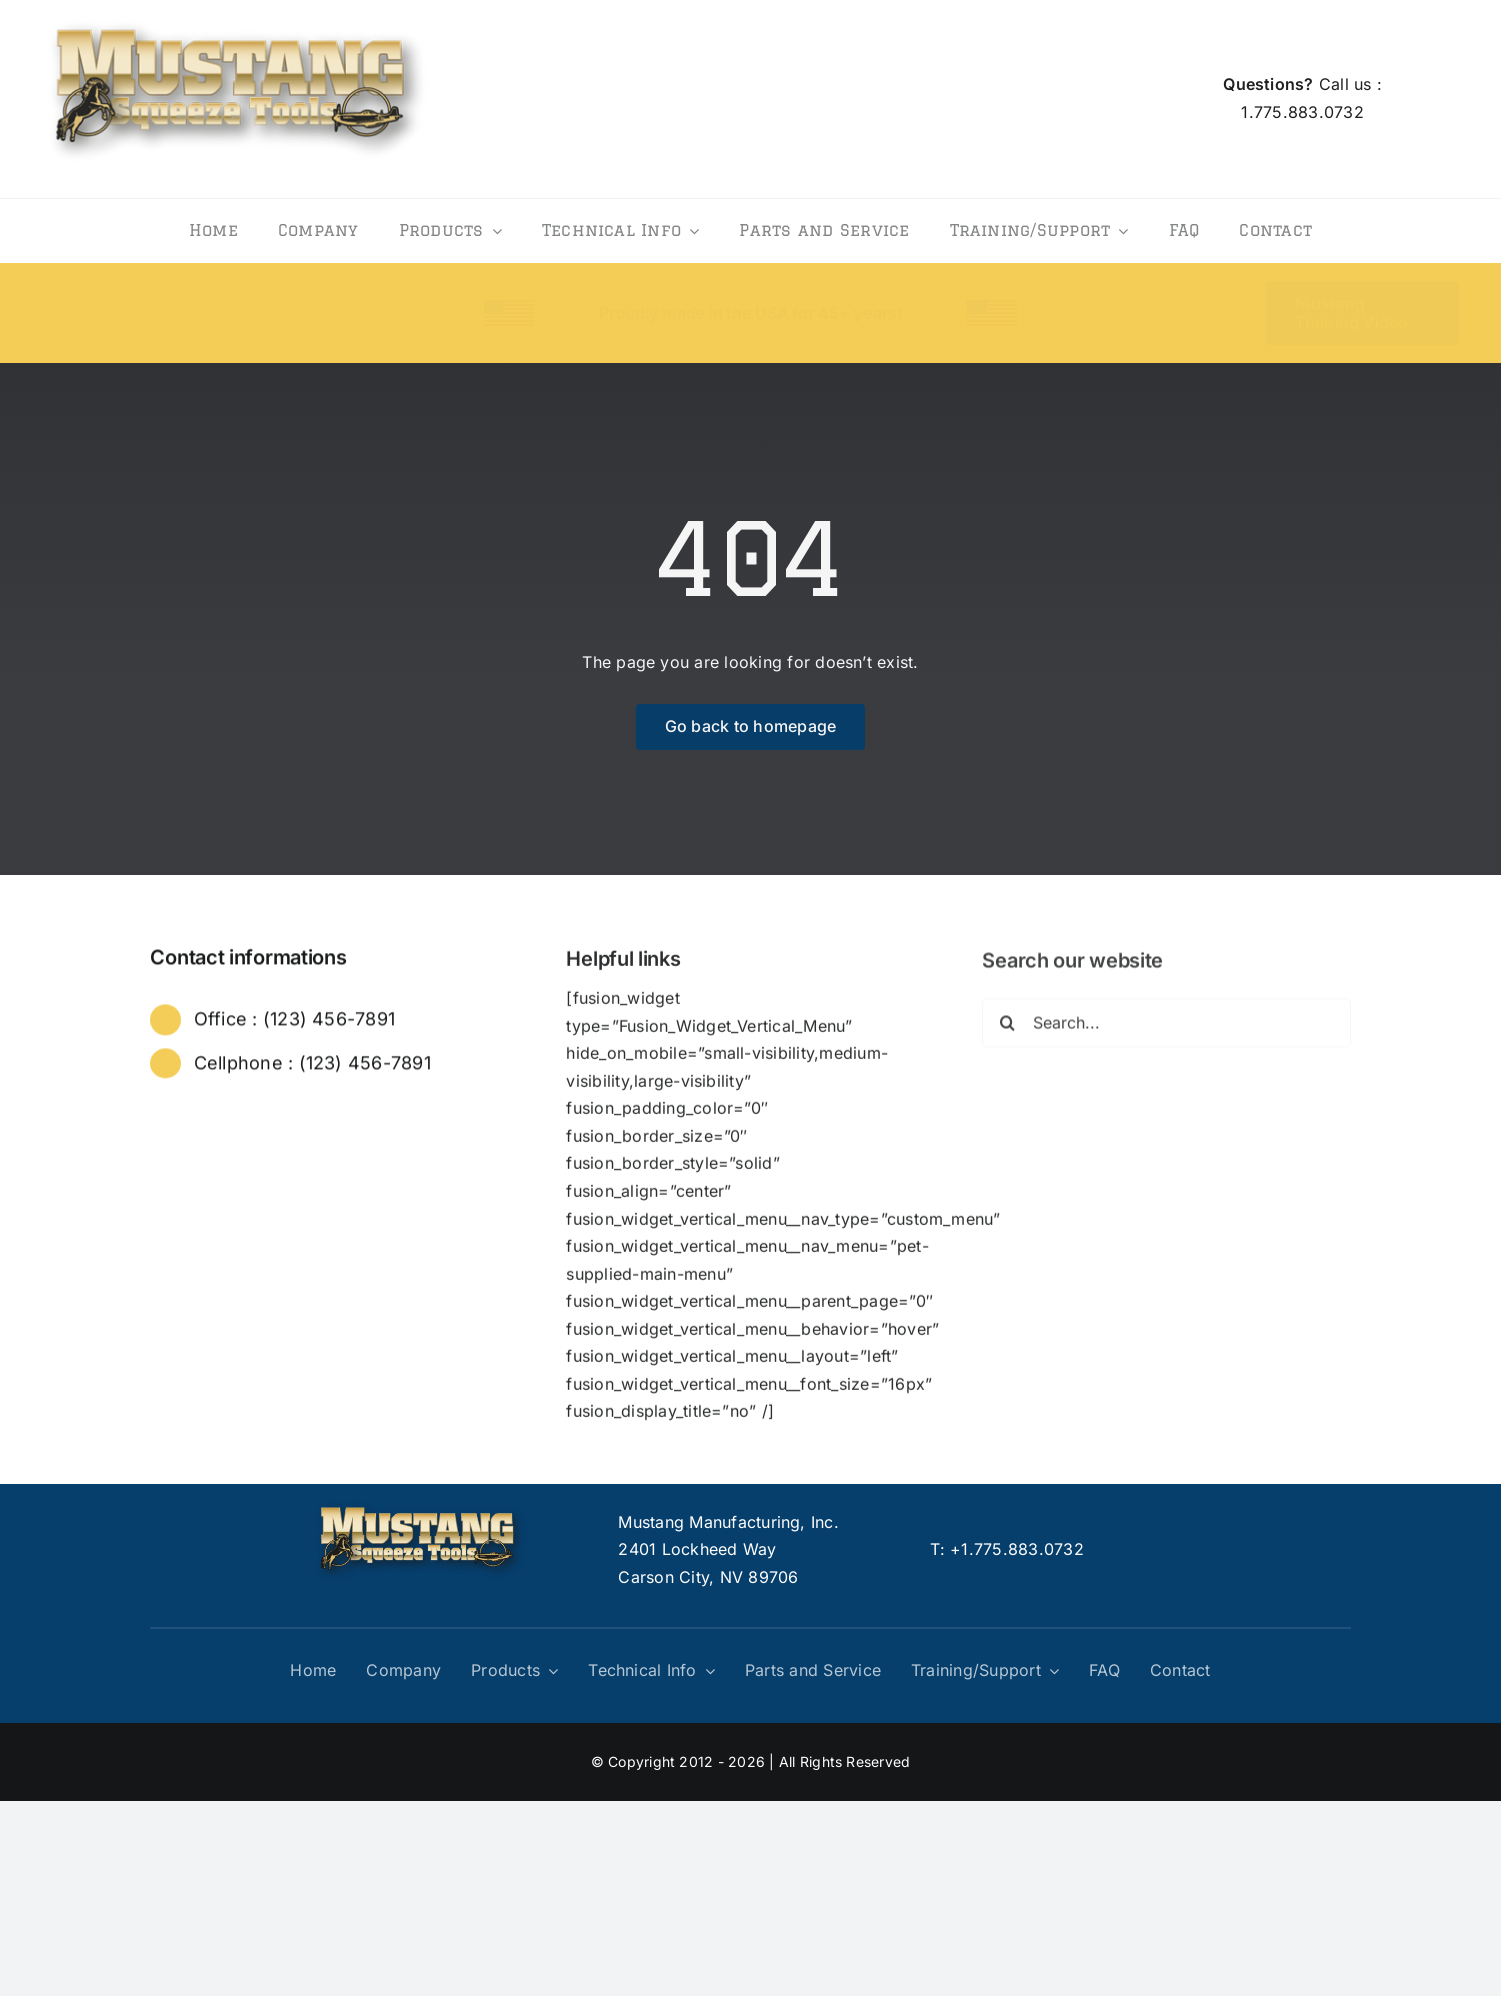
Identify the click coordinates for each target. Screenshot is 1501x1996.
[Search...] (1166, 1030)
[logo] (237, 14)
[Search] (1007, 1030)
